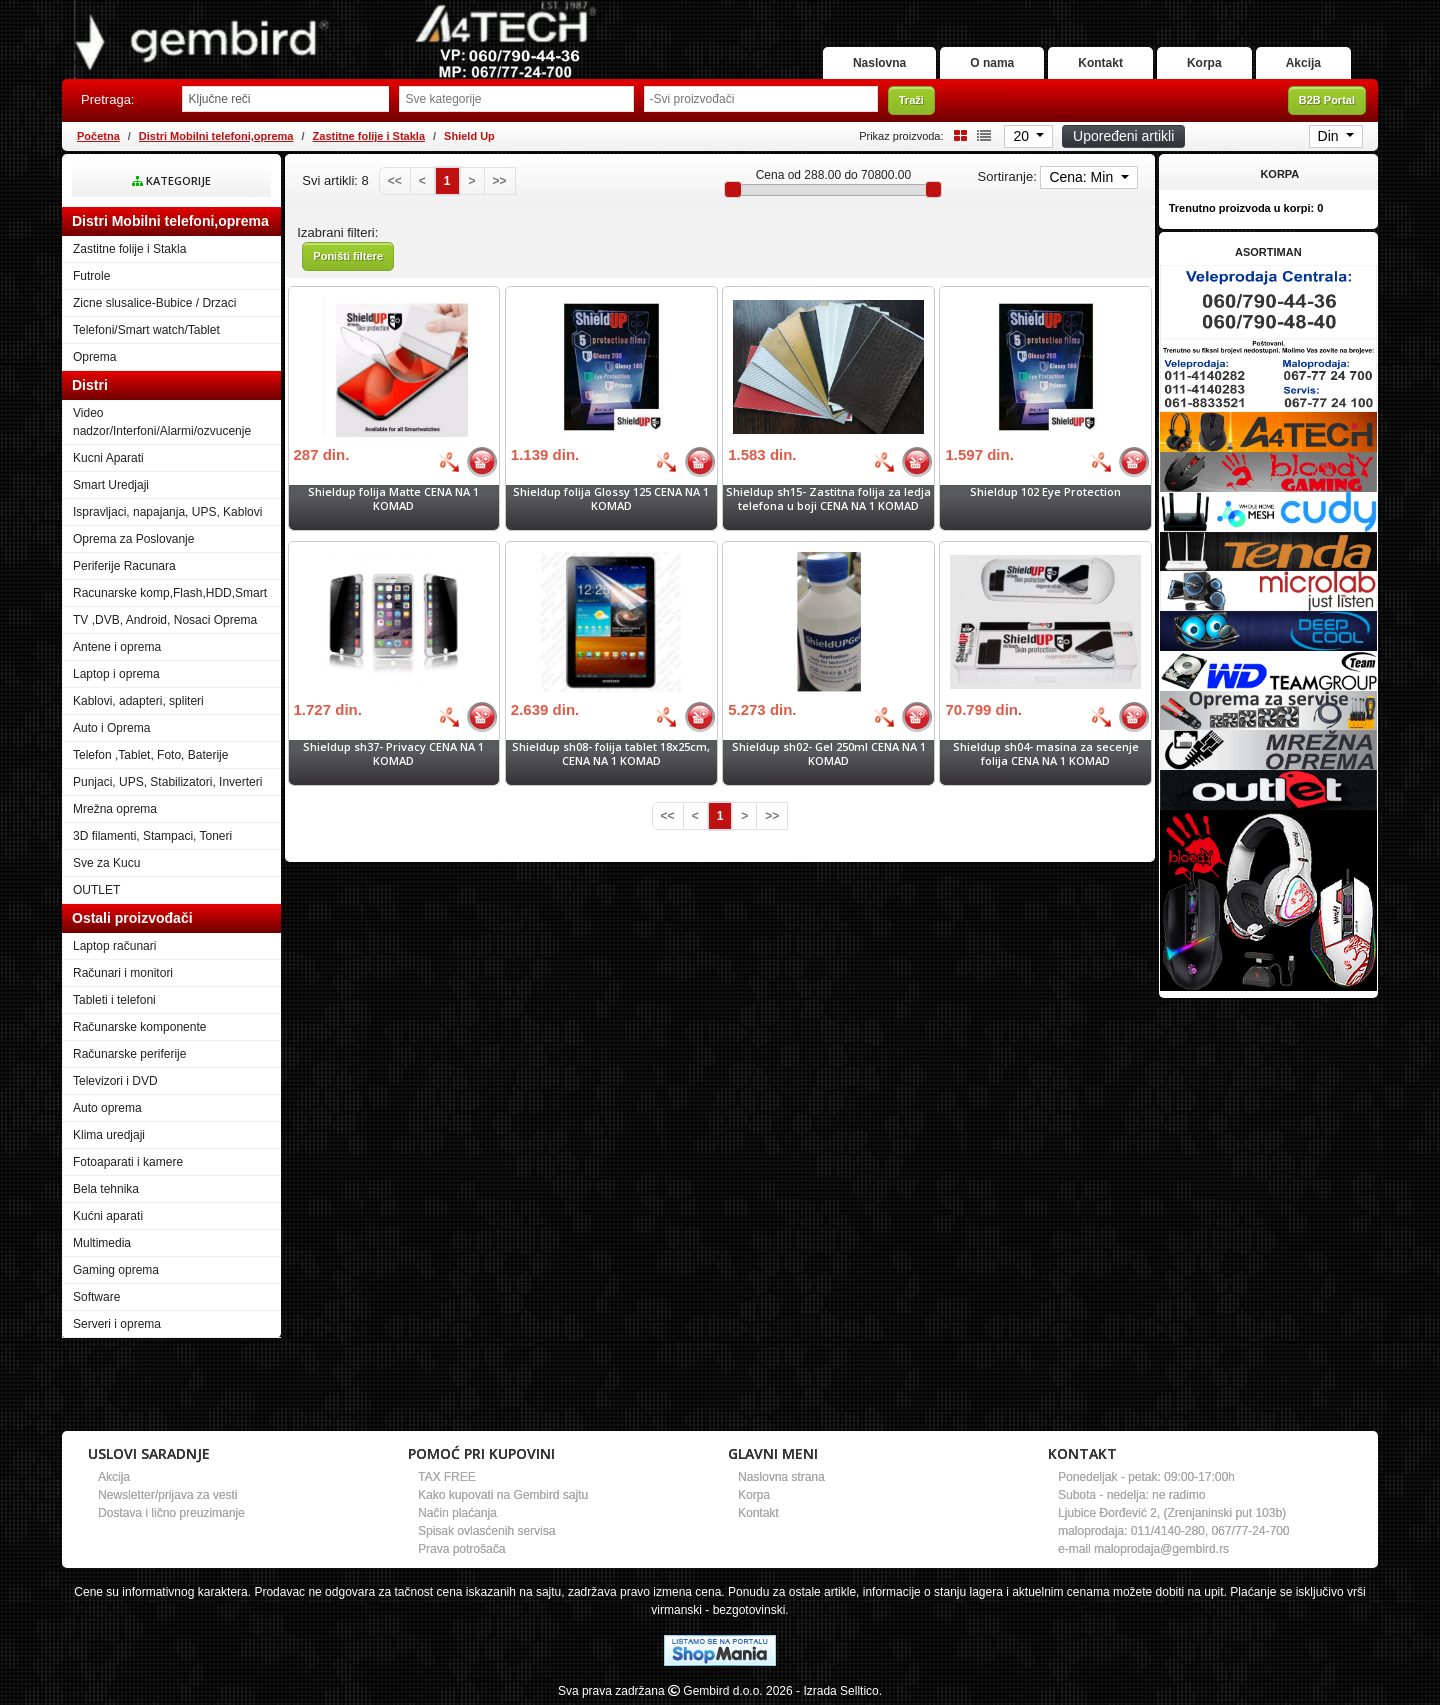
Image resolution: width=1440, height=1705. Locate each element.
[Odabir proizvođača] (761, 99)
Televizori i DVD (115, 1081)
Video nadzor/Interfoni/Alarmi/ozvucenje (162, 422)
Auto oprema (107, 1108)
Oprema (94, 357)
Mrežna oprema (115, 809)
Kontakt (1100, 63)
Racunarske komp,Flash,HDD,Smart (170, 593)
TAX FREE (447, 1477)
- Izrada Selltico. (839, 1691)
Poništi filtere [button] (348, 256)
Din (1330, 136)
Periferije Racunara (124, 566)
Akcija (1303, 63)
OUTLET (96, 890)
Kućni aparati (108, 1216)
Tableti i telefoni (114, 1000)
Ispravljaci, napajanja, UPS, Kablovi (167, 512)
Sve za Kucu (106, 863)
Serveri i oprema (117, 1324)
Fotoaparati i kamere (128, 1162)
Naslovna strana (781, 1477)
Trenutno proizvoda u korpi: (1246, 208)
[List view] (981, 135)
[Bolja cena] (449, 462)
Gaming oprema (116, 1270)
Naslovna (879, 63)
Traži (911, 100)
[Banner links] (1268, 301)
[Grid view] (957, 135)
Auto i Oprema (111, 728)
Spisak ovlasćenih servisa (486, 1531)
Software (96, 1297)
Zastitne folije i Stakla (369, 136)
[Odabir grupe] (516, 99)
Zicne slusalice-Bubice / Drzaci (154, 303)
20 (1022, 136)
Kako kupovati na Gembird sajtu (503, 1495)
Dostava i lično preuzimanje (171, 1513)
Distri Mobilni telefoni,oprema (216, 136)
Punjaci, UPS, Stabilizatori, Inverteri (167, 782)
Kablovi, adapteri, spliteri (138, 701)
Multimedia (102, 1243)
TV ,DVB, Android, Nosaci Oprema (165, 620)
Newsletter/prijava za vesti (167, 1495)
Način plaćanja (457, 1513)
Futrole (91, 276)
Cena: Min (1083, 177)
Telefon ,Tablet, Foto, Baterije (150, 755)
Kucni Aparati (108, 458)
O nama (992, 63)
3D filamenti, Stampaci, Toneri (152, 836)
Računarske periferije (129, 1054)
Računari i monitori (123, 973)
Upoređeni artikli (1123, 136)
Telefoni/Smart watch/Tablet (146, 330)
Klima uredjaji (109, 1135)
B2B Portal (1327, 100)
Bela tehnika (106, 1189)
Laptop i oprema (116, 674)
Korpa (1204, 63)
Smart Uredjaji (111, 485)
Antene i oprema (117, 647)
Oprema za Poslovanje (133, 539)
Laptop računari (114, 946)
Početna (98, 136)
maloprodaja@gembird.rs (1161, 1549)
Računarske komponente (139, 1027)
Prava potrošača (461, 1549)
